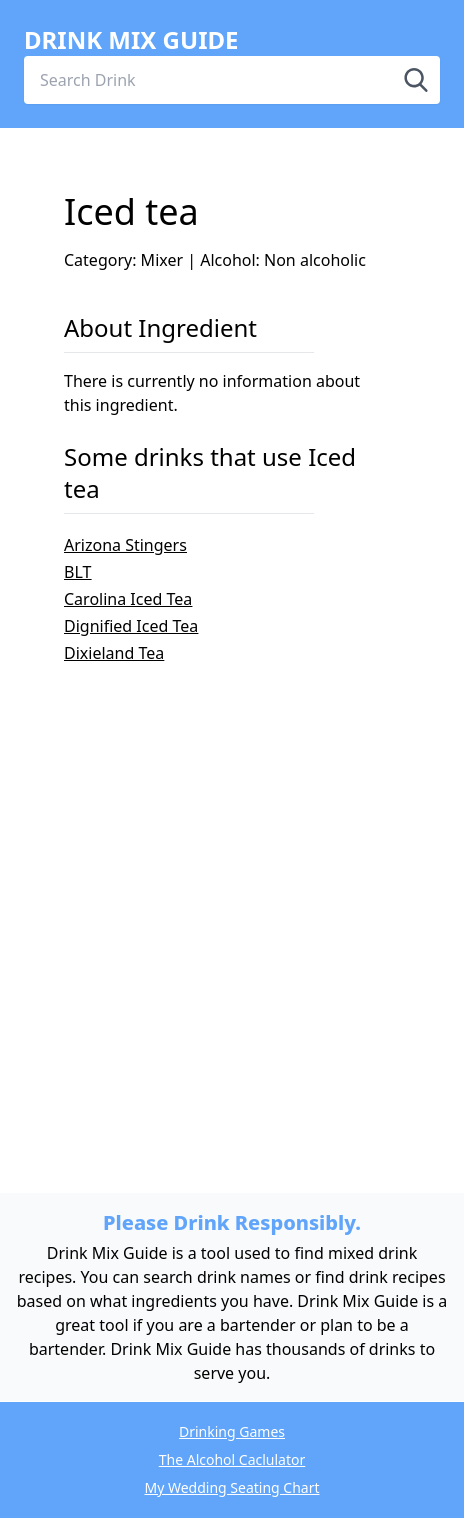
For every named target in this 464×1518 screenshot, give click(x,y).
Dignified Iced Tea (131, 626)
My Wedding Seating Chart (231, 1487)
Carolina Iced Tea (128, 599)
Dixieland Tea (114, 653)
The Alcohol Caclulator (232, 1459)
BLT (77, 572)
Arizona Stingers (125, 545)
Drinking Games (232, 1431)
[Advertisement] (232, 897)
